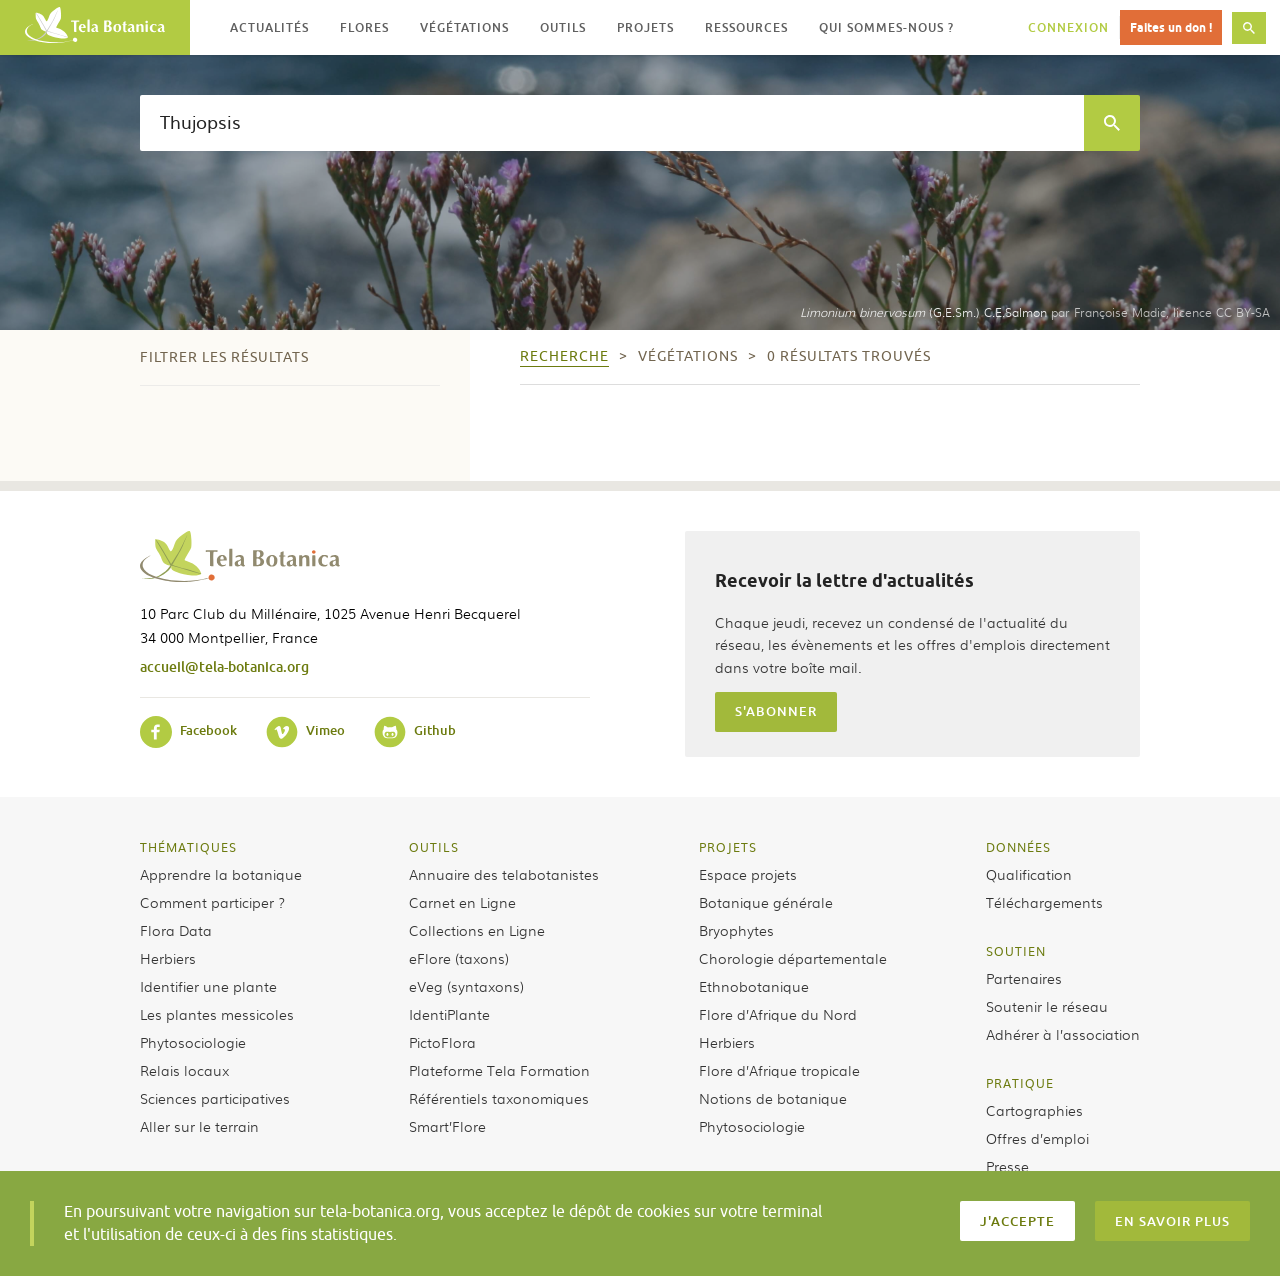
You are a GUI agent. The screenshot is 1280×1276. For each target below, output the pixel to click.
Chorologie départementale (793, 958)
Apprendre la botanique (221, 874)
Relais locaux (184, 1070)
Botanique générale (766, 902)
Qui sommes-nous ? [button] (886, 27)
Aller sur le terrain (199, 1126)
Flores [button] (364, 27)
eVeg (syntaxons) (466, 986)
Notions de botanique (773, 1098)
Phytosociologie (193, 1042)
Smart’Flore (447, 1126)
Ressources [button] (746, 27)
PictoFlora (442, 1042)
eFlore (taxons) (459, 958)
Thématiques (188, 847)
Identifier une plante (208, 986)
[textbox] (612, 123)
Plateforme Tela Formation (499, 1070)
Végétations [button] (464, 27)
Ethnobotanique (754, 986)
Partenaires (1024, 978)
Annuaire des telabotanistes (504, 874)
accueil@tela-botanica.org (224, 666)
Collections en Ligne (477, 930)
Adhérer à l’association (1063, 1034)
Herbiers (168, 958)
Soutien (1016, 951)
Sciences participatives (215, 1098)
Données (1018, 847)
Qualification (1029, 874)
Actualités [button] (269, 27)
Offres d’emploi (1037, 1138)
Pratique (1020, 1083)
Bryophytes (736, 930)
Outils (434, 847)
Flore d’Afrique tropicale (779, 1070)
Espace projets (748, 874)
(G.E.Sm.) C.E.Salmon (923, 312)
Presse (1007, 1166)
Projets (728, 847)
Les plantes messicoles (217, 1014)
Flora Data (176, 930)
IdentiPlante (449, 1014)
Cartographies (1034, 1110)
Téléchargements (1044, 902)
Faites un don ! (1171, 27)
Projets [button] (645, 27)
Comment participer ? (212, 902)
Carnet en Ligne (462, 902)
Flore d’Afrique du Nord (778, 1014)
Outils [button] (563, 27)
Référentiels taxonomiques (499, 1098)
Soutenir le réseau (1047, 1006)
